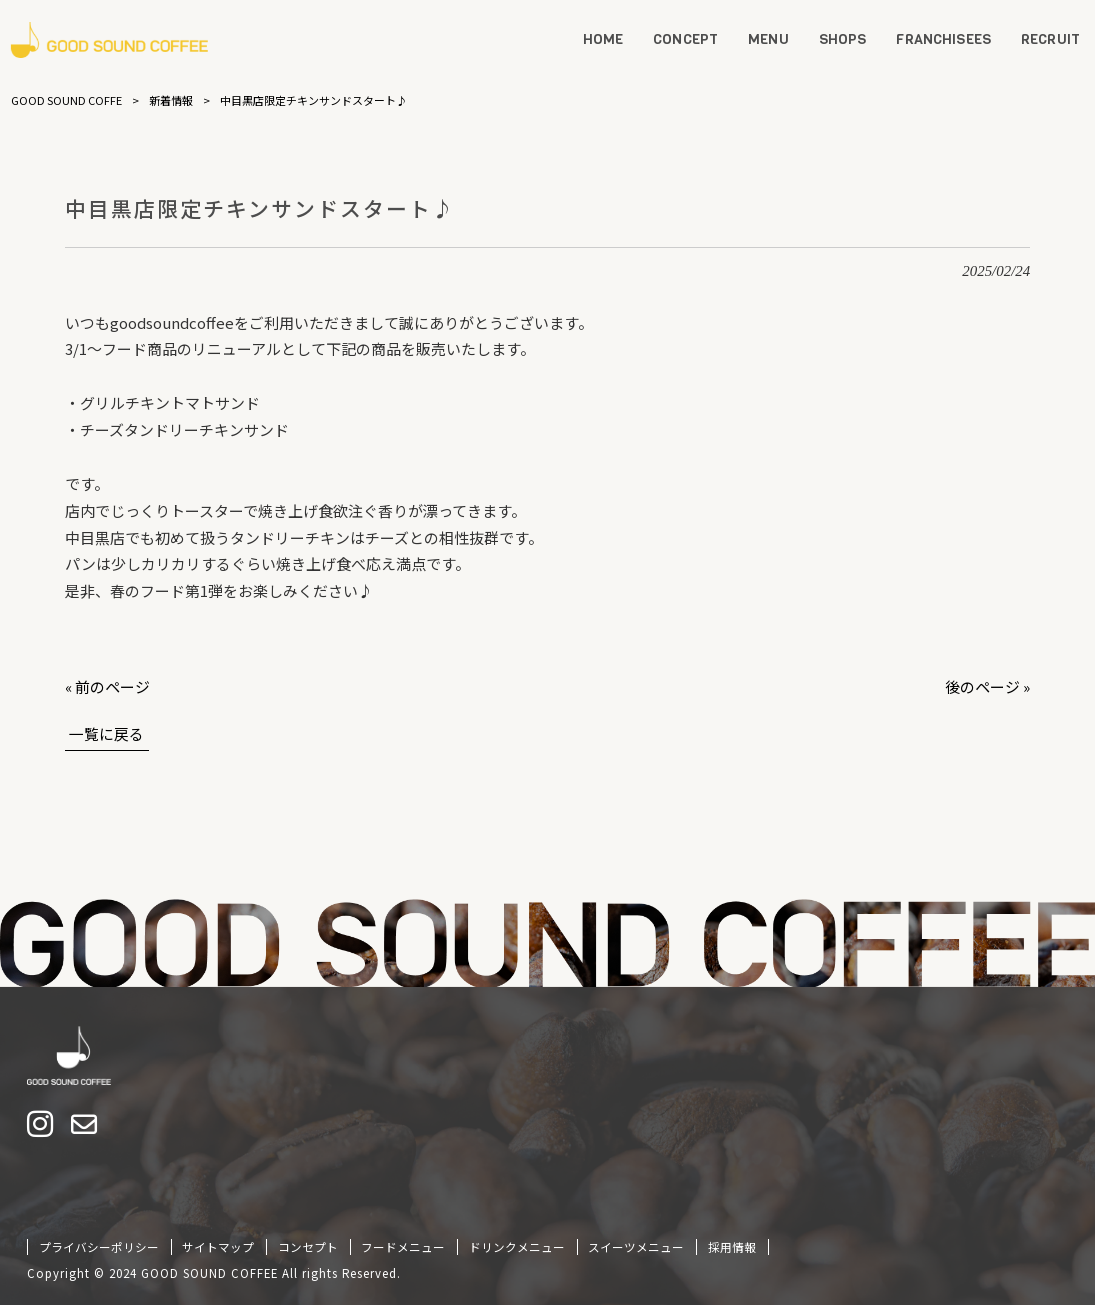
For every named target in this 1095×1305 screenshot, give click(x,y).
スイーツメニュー (636, 1247)
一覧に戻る (106, 733)
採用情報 (732, 1247)
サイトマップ (218, 1247)
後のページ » (987, 686)
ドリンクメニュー (517, 1247)
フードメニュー (403, 1247)
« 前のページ (107, 686)
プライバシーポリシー (99, 1247)
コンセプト (308, 1247)
